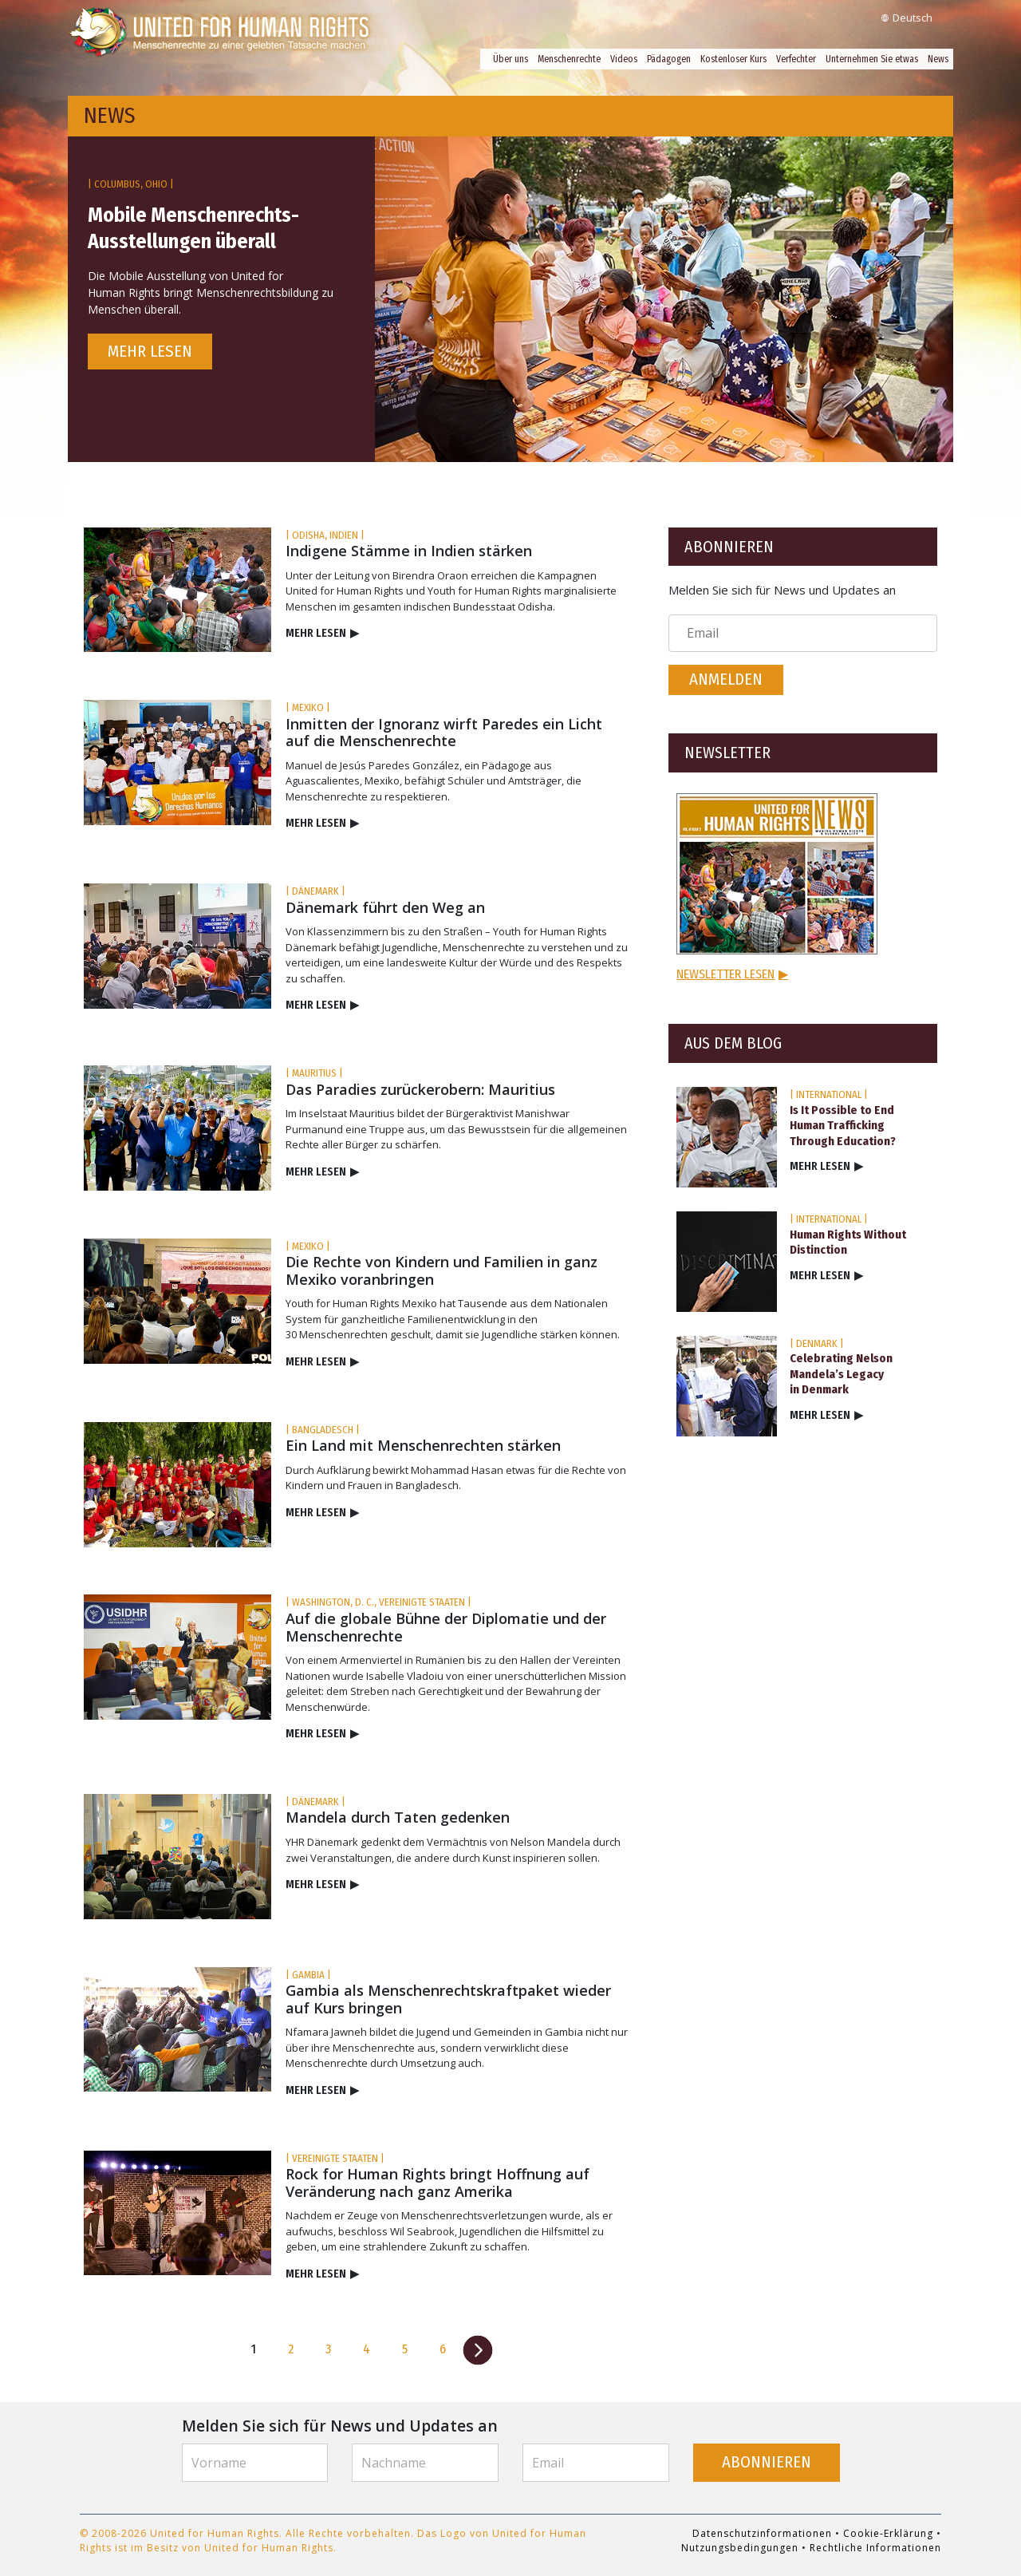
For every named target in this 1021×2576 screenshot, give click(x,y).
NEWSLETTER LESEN (732, 974)
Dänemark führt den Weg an (385, 907)
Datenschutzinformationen (762, 2533)
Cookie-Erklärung (888, 2533)
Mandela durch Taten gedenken (398, 1817)
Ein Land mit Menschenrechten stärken (423, 1445)
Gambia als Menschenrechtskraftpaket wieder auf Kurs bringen (448, 1999)
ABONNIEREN (766, 2462)
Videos (623, 59)
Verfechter (796, 59)
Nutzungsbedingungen (739, 2547)
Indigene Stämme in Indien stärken (409, 550)
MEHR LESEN (322, 633)
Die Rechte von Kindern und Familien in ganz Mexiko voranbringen (441, 1270)
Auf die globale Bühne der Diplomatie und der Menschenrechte (446, 1627)
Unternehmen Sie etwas (872, 59)
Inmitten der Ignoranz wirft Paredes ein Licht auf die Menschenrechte (444, 732)
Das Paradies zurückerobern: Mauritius (420, 1089)
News (938, 59)
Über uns (510, 59)
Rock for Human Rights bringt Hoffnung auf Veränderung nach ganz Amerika (437, 2182)
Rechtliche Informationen (875, 2547)
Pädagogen (669, 59)
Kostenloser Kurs (733, 59)
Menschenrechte (569, 59)
